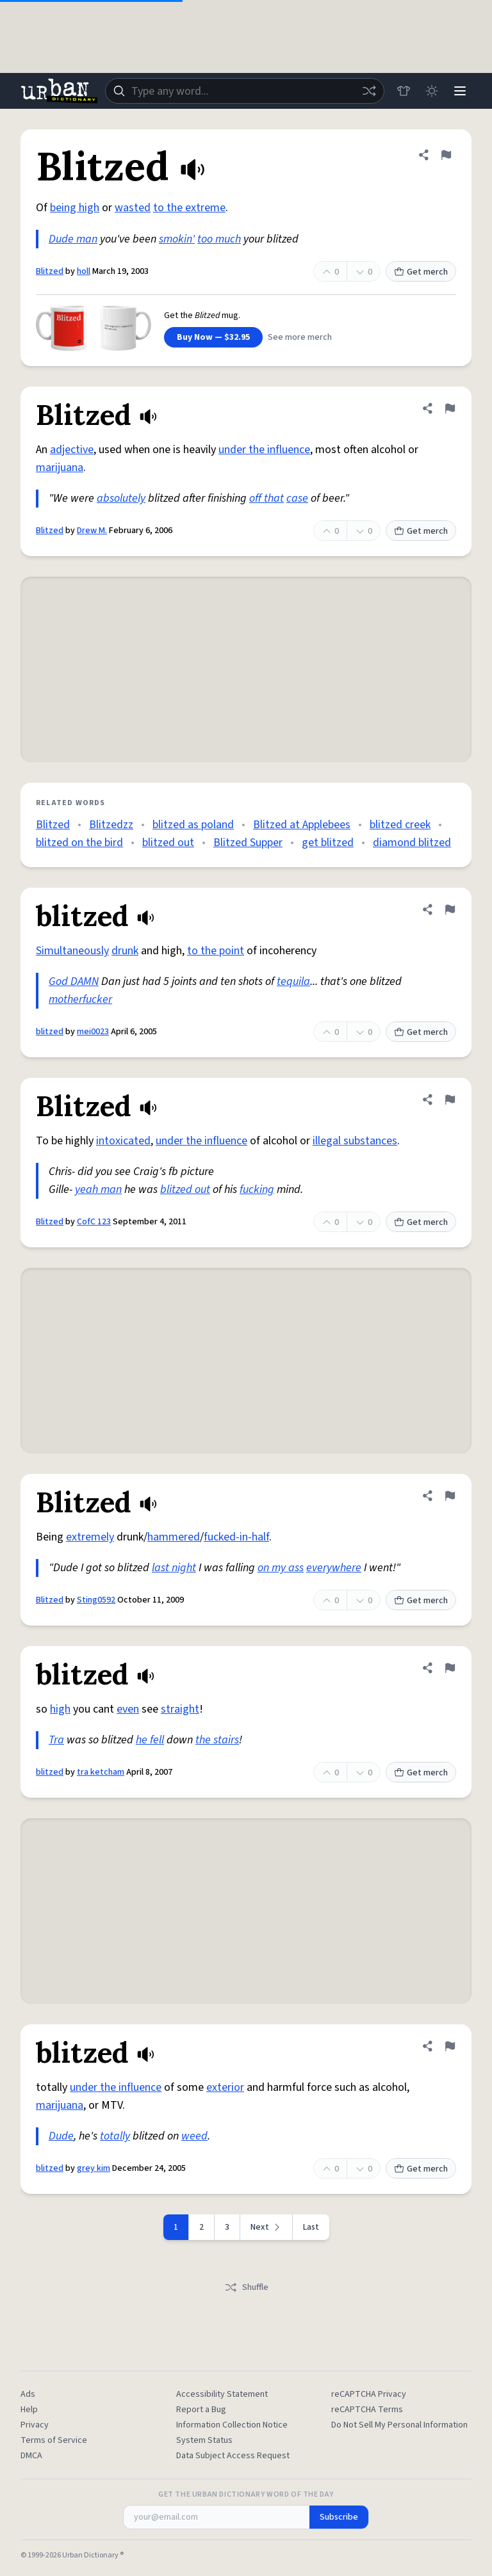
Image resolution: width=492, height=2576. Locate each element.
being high (74, 208)
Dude (61, 2136)
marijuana (59, 468)
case (297, 498)
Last (311, 2227)
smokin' (177, 239)
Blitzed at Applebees (301, 825)
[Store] (403, 90)
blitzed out (168, 843)
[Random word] (369, 91)
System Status (204, 2440)
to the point (215, 951)
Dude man (73, 239)
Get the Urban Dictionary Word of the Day (246, 2495)
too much (219, 239)
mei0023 (93, 1031)
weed (194, 2136)
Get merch (421, 272)
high (60, 1709)
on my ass (281, 1568)
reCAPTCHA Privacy (368, 2394)
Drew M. (92, 530)
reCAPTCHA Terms (367, 2409)
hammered (173, 1537)
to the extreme (189, 208)
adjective (72, 450)
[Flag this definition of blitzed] (449, 909)
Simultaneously (72, 951)
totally (115, 2136)
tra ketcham (100, 1772)
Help (29, 2409)
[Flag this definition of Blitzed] (446, 155)
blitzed (49, 1031)
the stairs (217, 1740)
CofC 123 (94, 1221)
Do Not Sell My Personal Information (399, 2425)
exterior (225, 2087)
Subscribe (339, 2517)
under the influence (264, 450)
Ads (27, 2394)
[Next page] (266, 2227)
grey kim (93, 2168)
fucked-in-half (236, 1537)
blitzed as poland (193, 825)
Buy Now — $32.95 (213, 337)
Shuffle (246, 2287)
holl (83, 271)
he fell (150, 1740)
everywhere (333, 1568)
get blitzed (328, 843)
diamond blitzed (412, 843)
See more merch (300, 337)
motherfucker (80, 999)
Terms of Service (53, 2440)
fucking (257, 1189)
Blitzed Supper (248, 843)
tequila (293, 981)
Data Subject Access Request (233, 2455)
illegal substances (355, 1141)
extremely (90, 1537)
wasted (133, 208)
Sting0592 (96, 1600)
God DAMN (74, 981)
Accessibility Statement (222, 2394)
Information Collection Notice (232, 2425)
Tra (56, 1740)
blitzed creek (400, 825)
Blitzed (49, 271)
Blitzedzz (111, 825)
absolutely (121, 498)
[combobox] (244, 91)
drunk (124, 951)
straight (180, 1709)
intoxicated (123, 1141)
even (128, 1709)
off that (266, 498)
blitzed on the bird (79, 843)
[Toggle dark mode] (431, 90)
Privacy (34, 2425)
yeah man (98, 1189)
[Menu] (460, 90)
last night (174, 1568)
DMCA (31, 2455)
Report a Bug (201, 2409)
